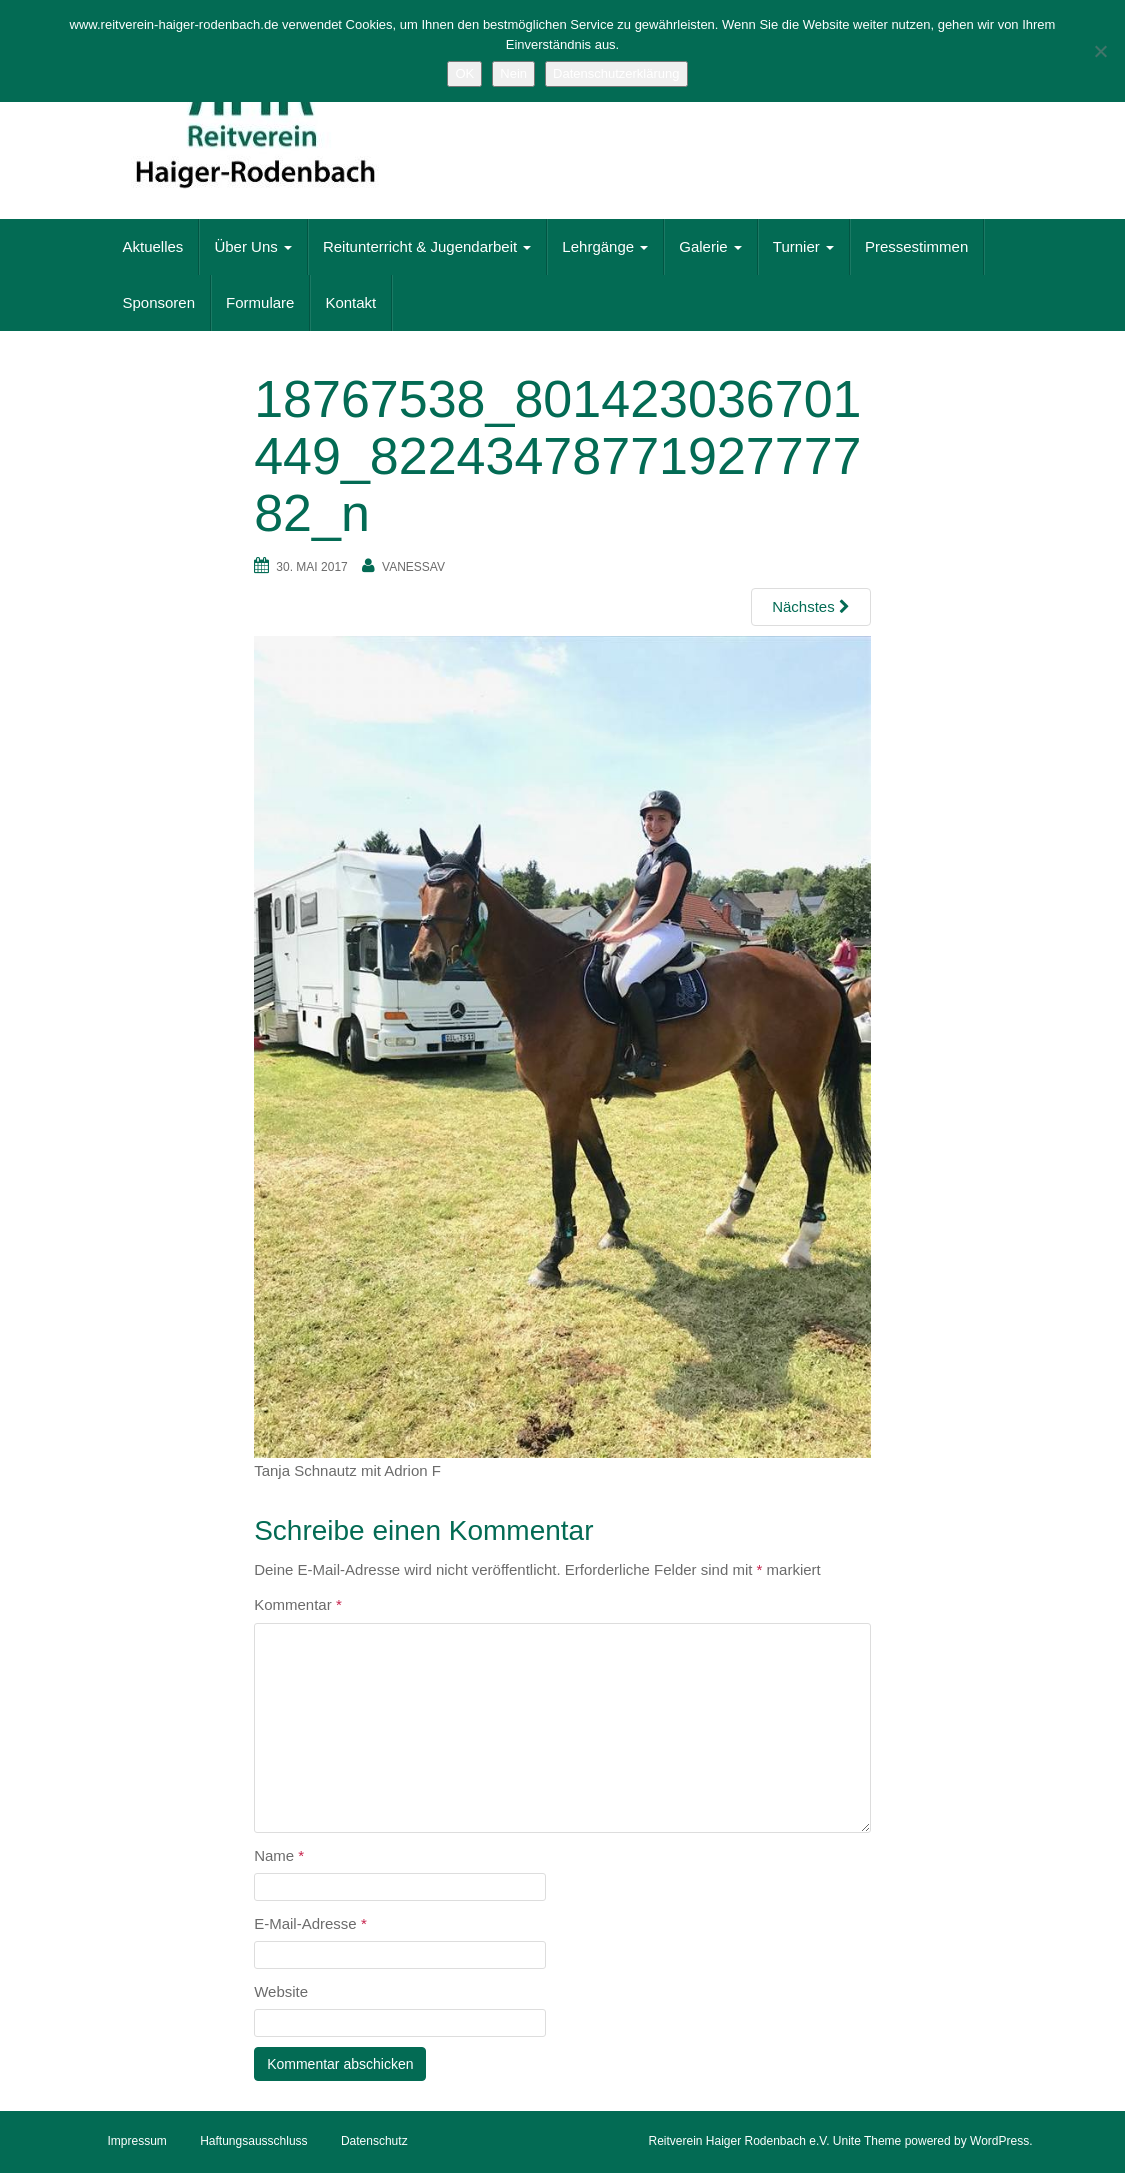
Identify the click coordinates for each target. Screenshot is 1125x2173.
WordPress (999, 2141)
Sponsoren (159, 302)
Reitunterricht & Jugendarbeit (427, 246)
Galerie (710, 246)
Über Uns (253, 246)
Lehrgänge (605, 246)
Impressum (137, 2141)
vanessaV (413, 567)
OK (464, 73)
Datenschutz (374, 2141)
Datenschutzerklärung (616, 73)
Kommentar (298, 1604)
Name (279, 1855)
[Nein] (1100, 51)
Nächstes (811, 606)
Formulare (260, 302)
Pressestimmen (916, 246)
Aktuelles (153, 246)
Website (281, 1991)
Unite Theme (867, 2141)
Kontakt (350, 302)
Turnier (803, 246)
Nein (513, 73)
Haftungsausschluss (253, 2141)
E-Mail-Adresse (310, 1923)
